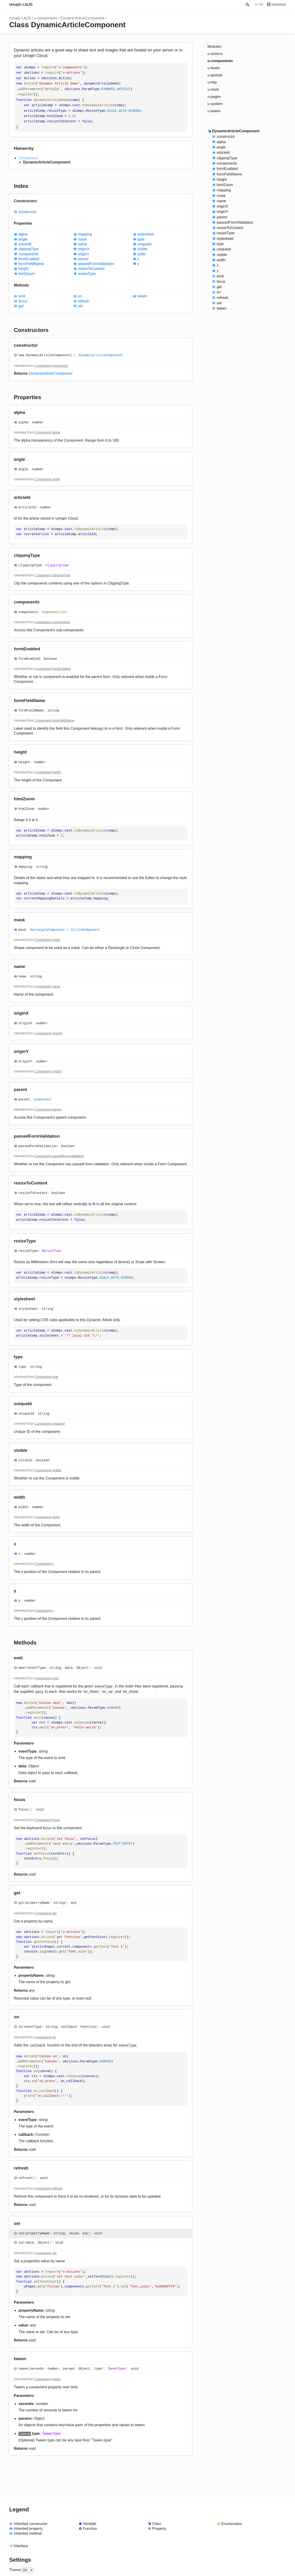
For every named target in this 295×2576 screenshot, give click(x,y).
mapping (85, 234)
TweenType (116, 2369)
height (23, 269)
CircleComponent (85, 930)
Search (247, 4)
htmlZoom (26, 274)
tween (142, 296)
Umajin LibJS (20, 4)
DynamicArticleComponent (82, 18)
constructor (27, 212)
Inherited (278, 4)
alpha (22, 234)
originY (83, 254)
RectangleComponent (47, 930)
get (21, 306)
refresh (83, 301)
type (140, 239)
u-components (45, 18)
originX (83, 249)
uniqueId (144, 244)
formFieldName (31, 264)
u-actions (214, 54)
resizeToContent (91, 269)
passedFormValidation (96, 264)
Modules (214, 46)
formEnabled (28, 259)
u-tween (214, 111)
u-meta (213, 89)
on (80, 296)
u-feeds (213, 68)
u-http (212, 82)
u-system (214, 104)
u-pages (214, 97)
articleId (24, 244)
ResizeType (51, 1251)
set (80, 306)
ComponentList (54, 612)
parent (83, 259)
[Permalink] (42, 345)
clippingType (28, 249)
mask (82, 239)
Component (28, 158)
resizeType (87, 274)
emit (21, 296)
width (141, 254)
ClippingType (57, 565)
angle (22, 239)
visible (142, 249)
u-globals (214, 75)
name (82, 244)
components (28, 254)
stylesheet (145, 234)
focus (22, 301)
